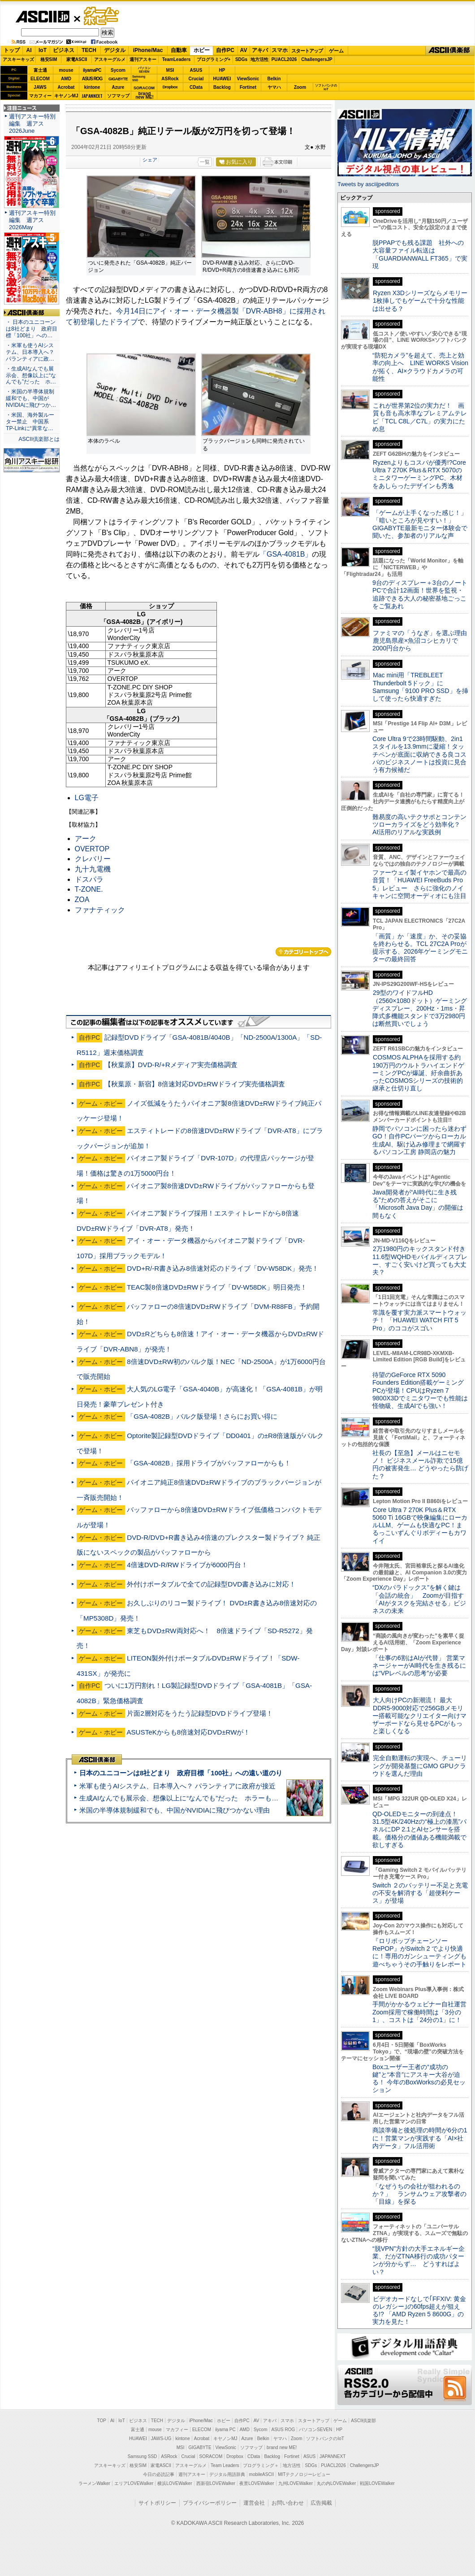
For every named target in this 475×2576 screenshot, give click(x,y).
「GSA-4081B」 (285, 554)
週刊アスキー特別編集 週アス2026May (32, 220)
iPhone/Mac (148, 50)
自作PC (225, 50)
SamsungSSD (138, 78)
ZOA (82, 899)
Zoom (300, 87)
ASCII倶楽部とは (39, 439)
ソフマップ (118, 95)
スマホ (280, 50)
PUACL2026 (284, 59)
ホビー (202, 50)
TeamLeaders (176, 59)
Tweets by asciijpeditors (368, 184)
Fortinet (248, 87)
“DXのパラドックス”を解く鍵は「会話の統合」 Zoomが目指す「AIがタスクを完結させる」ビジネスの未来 (419, 1599)
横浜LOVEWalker (174, 2483)
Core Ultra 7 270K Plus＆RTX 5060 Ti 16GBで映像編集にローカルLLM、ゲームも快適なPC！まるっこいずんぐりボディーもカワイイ (419, 1525)
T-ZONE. (89, 889)
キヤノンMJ (66, 95)
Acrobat (66, 87)
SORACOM (211, 2456)
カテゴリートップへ (303, 951)
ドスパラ (89, 879)
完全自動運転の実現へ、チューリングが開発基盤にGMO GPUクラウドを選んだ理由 (419, 1765)
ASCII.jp (42, 16)
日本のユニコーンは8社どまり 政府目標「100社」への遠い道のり (180, 1773)
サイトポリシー (157, 2503)
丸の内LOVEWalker (336, 2483)
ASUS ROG (92, 78)
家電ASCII (76, 59)
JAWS (40, 87)
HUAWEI (222, 78)
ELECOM (40, 78)
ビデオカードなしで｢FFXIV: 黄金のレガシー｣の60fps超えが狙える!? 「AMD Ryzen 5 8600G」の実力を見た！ (419, 2310)
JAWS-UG (161, 2438)
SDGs (241, 59)
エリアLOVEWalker (133, 2483)
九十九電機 (93, 869)
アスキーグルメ (109, 59)
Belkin (274, 78)
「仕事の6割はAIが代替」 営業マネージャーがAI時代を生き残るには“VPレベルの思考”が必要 (419, 1665)
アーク (85, 838)
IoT (43, 50)
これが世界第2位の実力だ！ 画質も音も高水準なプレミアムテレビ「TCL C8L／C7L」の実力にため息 (419, 417)
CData (196, 87)
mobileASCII (261, 2474)
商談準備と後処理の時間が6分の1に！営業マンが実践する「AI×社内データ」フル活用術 (419, 2138)
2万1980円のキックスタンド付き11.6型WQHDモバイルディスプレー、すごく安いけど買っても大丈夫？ (419, 1260)
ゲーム (336, 50)
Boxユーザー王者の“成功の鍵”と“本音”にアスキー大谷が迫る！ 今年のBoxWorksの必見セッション (419, 2078)
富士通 (40, 70)
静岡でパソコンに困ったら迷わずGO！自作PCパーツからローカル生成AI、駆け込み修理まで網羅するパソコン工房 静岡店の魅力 (419, 1140)
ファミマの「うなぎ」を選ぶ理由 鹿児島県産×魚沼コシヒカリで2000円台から (422, 640)
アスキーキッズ (18, 59)
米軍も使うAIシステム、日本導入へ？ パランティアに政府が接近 (177, 1786)
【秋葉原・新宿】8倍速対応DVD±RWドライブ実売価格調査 (194, 1084)
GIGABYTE (118, 79)
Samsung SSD (142, 2456)
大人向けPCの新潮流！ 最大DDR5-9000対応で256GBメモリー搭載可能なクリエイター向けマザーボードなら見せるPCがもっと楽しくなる (419, 1715)
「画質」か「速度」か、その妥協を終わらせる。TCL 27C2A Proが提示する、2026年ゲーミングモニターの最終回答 (420, 948)
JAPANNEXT (92, 95)
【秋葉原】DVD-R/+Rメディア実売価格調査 (171, 1064)
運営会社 (254, 2503)
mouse (66, 70)
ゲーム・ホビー (102, 16)
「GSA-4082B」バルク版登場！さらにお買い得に (202, 1416)
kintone (92, 87)
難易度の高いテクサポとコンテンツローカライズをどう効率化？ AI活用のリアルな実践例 (420, 824)
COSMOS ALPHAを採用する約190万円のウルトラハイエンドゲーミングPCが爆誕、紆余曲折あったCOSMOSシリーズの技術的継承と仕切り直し (418, 1073)
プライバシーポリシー (210, 2503)
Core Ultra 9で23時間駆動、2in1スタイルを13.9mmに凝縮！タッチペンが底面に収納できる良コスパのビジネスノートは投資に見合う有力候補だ (419, 754)
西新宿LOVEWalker (215, 2483)
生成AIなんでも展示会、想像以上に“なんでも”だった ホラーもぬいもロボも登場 (202, 1798)
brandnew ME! (144, 96)
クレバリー (93, 859)
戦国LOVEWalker (377, 2483)
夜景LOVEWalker (256, 2483)
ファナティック (100, 910)
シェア (149, 159)
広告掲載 (321, 2503)
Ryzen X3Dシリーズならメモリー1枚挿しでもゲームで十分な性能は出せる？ (419, 300)
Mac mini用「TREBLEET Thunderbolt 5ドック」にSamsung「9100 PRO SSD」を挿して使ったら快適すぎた (420, 686)
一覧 (205, 162)
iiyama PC (225, 2429)
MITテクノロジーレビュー (304, 2474)
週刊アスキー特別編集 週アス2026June (32, 123)
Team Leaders (225, 2465)
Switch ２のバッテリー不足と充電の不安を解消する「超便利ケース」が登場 (420, 1893)
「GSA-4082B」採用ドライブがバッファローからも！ (209, 1463)
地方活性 (259, 59)
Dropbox (170, 87)
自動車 (179, 50)
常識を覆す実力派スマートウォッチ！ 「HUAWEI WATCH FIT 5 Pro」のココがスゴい (419, 1320)
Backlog (222, 87)
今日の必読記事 (158, 2474)
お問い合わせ (288, 2503)
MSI (170, 70)
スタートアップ (307, 50)
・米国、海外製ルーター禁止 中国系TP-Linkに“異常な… (30, 422)
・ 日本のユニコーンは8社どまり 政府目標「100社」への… (31, 329)
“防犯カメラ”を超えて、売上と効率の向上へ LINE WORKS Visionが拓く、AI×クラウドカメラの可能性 (420, 367)
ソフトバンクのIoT (326, 87)
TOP (101, 2420)
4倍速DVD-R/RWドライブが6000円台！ (187, 1565)
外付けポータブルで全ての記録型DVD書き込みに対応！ (211, 1584)
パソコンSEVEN (144, 69)
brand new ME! (282, 2447)
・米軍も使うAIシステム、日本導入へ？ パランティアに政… (30, 352)
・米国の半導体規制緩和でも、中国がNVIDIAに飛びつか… (31, 398)
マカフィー (40, 95)
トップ (12, 50)
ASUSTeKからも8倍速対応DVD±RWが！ (188, 1732)
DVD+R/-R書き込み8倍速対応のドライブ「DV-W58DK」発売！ (223, 1268)
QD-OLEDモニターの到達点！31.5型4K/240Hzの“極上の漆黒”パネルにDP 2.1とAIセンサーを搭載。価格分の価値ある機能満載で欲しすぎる (419, 1829)
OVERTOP (92, 849)
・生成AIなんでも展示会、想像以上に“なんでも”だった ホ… (31, 375)
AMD (66, 78)
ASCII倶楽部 (450, 50)
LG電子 (87, 798)
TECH (89, 50)
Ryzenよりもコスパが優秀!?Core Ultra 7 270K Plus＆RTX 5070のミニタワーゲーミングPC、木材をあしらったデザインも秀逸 (419, 474)
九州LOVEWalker (295, 2483)
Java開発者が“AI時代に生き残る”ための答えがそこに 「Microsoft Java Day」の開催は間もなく (417, 1204)
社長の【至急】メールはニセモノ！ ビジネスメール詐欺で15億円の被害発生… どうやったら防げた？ (420, 1464)
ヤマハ (274, 87)
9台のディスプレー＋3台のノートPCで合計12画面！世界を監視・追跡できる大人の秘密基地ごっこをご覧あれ (419, 594)
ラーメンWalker (94, 2483)
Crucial (196, 78)
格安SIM (48, 59)
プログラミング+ (214, 59)
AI (29, 50)
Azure (118, 87)
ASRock (169, 78)
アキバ (260, 50)
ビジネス (63, 50)
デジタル (114, 50)
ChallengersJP (316, 59)
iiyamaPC (92, 70)
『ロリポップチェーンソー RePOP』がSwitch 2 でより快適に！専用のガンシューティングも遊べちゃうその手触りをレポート (419, 1952)
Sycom (118, 70)
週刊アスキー (143, 59)
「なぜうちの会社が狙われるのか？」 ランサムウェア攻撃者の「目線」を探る (419, 2194)
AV (243, 50)
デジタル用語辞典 (227, 2474)
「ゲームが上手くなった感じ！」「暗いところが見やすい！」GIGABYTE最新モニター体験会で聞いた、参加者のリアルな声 (419, 524)
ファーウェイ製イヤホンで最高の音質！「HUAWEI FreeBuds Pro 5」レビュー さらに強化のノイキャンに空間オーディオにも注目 (419, 884)
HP (222, 70)
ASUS (196, 70)
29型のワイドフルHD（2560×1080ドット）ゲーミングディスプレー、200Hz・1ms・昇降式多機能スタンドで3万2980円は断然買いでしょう (419, 1008)
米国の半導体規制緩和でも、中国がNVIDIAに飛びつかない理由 (174, 1810)
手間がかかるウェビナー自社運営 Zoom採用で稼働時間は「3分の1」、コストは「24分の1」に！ (422, 2012)
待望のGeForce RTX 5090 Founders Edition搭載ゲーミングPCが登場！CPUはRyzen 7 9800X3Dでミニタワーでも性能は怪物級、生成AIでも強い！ (420, 1390)
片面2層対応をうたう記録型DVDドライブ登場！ (199, 1713)
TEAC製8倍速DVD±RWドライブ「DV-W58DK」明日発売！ (217, 1287)
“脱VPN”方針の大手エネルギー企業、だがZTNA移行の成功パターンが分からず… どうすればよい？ (418, 2260)
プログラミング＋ (261, 2465)
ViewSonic (248, 78)
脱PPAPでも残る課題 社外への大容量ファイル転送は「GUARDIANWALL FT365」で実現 (419, 254)
